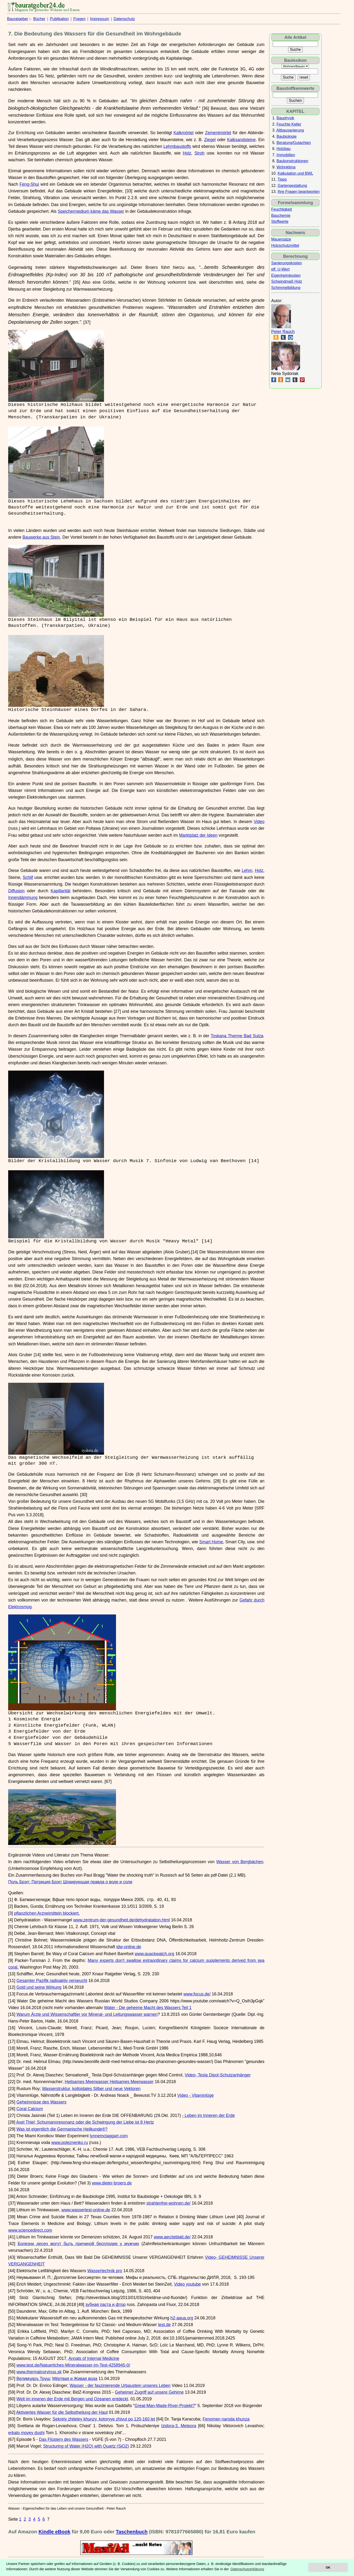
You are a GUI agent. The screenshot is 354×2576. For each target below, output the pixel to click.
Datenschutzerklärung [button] (247, 2569)
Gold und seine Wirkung (39, 1987)
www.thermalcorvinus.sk (39, 2371)
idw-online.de (128, 1946)
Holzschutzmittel (285, 245)
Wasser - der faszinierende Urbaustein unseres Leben (120, 2385)
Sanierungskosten (286, 263)
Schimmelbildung (286, 288)
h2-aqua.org (181, 2318)
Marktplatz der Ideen (198, 835)
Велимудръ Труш (33, 2378)
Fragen (79, 19)
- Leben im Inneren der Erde (208, 2115)
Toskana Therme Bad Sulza (237, 1035)
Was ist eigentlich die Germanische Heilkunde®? (62, 2129)
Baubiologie (287, 136)
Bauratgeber (17, 19)
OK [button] (328, 2567)
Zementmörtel (218, 132)
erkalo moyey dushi (26, 2432)
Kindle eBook (54, 2531)
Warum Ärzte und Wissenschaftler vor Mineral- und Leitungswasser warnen (87, 2014)
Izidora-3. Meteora (178, 2425)
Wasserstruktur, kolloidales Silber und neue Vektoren (91, 2088)
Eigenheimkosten (286, 275)
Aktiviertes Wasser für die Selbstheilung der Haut (62, 2412)
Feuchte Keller (289, 124)
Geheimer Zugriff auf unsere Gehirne (149, 2392)
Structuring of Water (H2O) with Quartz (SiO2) (86, 2446)
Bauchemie (280, 215)
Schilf (28, 877)
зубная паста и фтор (105, 2304)
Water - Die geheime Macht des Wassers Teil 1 (148, 2007)
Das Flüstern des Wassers (63, 2439)
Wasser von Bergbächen (239, 1861)
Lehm (247, 870)
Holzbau (284, 149)
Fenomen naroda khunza (226, 2419)
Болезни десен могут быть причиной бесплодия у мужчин (78, 2243)
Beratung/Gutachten (294, 143)
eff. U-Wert (280, 269)
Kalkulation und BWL (295, 173)
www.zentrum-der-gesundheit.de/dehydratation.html (121, 1920)
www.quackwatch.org (154, 1953)
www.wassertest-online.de (85, 2209)
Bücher (39, 19)
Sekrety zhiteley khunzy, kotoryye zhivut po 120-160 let (103, 2419)
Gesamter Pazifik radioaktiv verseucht (52, 1980)
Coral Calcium (30, 2108)
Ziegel (210, 139)
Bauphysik (285, 118)
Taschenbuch (132, 2531)
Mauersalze (281, 239)
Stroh (199, 153)
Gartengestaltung (292, 186)
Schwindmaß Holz (286, 281)
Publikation (59, 19)
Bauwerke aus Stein (41, 537)
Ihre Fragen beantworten (298, 192)
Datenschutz (124, 19)
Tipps (282, 179)
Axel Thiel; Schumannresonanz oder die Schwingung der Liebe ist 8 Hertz (85, 2122)
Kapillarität (60, 890)
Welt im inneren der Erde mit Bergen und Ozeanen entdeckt (72, 2399)
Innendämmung (22, 897)
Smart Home (211, 1541)
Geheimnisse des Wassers (42, 2102)
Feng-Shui (29, 184)
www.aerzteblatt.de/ (172, 2237)
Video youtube (187, 2284)
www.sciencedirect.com (30, 2230)
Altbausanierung (290, 130)
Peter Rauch (283, 331)
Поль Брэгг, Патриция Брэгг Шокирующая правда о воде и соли (70, 1881)
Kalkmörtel (183, 132)
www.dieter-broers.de (112, 2183)
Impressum (99, 19)
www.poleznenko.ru (69, 2142)
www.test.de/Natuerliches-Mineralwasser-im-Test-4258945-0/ (73, 2365)
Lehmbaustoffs (177, 146)
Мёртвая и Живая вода (74, 2378)
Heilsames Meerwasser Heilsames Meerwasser (109, 2081)
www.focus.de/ (196, 1994)
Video (259, 821)
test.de (164, 2324)
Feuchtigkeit (281, 209)
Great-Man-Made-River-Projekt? (164, 2405)
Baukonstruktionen (292, 161)
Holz (187, 153)
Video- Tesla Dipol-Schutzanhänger (217, 2075)
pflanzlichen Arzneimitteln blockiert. (47, 1913)
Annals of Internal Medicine (93, 2358)
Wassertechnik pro (104, 2270)
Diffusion (16, 890)
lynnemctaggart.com (109, 2135)
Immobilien (286, 155)
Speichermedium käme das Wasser (91, 211)
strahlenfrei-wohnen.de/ (168, 2203)
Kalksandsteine (241, 139)
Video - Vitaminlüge (195, 2095)
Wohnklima (286, 167)
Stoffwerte (280, 221)
